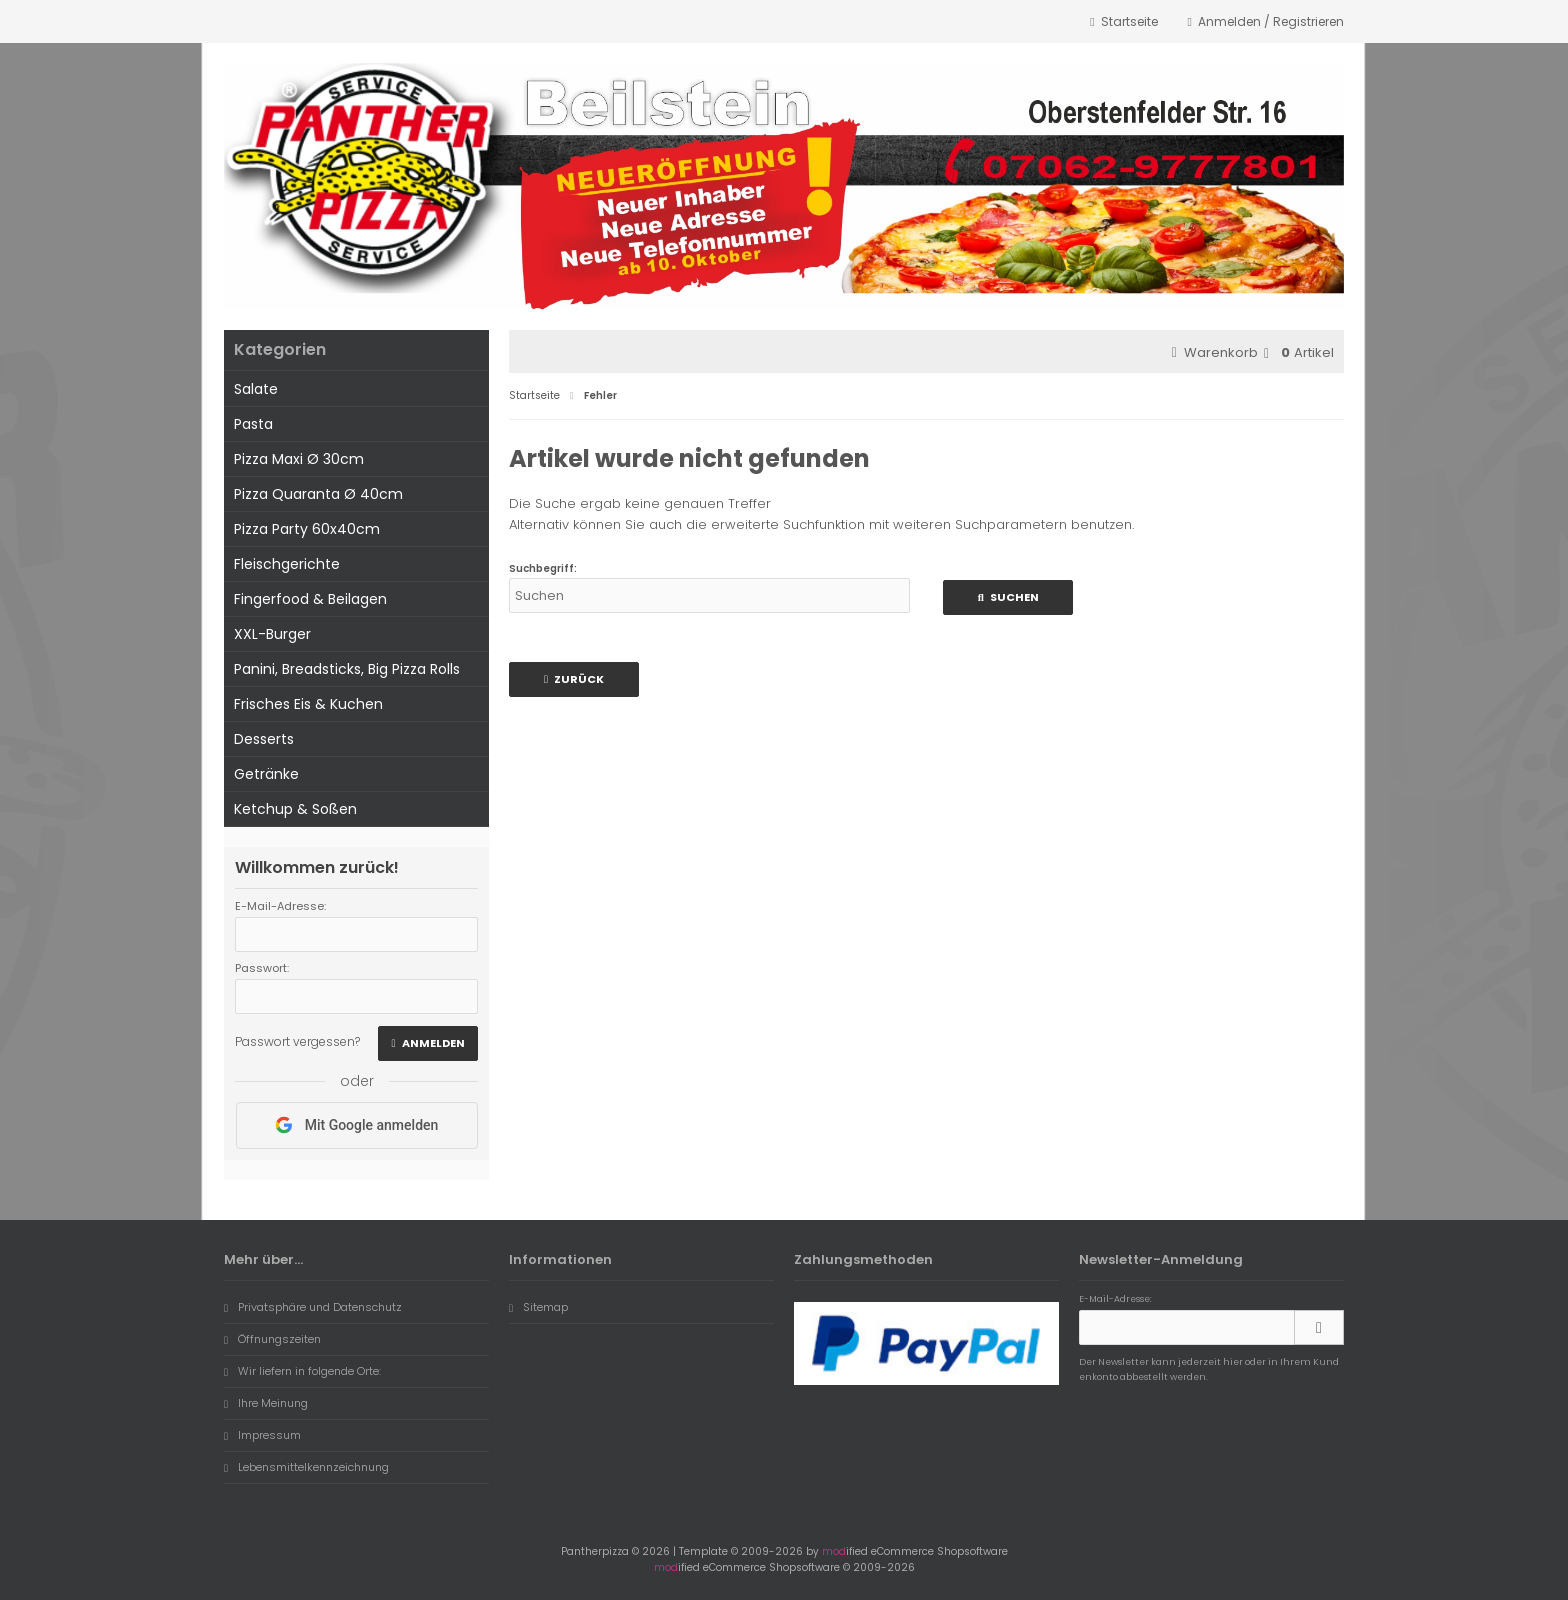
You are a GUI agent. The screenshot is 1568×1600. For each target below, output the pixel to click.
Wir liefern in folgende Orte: (302, 1371)
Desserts (264, 739)
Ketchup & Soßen (295, 809)
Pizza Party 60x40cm (307, 529)
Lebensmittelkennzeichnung (306, 1467)
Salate (256, 389)
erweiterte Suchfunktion (788, 524)
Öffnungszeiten (272, 1339)
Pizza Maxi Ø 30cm (299, 459)
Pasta (253, 424)
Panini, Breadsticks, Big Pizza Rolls (347, 669)
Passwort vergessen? (297, 1041)
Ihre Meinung (266, 1403)
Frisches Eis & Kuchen (308, 704)
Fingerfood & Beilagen (310, 599)
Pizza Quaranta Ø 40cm (318, 494)
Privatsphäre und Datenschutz (313, 1307)
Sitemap (538, 1307)
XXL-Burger (272, 634)
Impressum (262, 1435)
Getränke (266, 774)
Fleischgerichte (287, 564)
